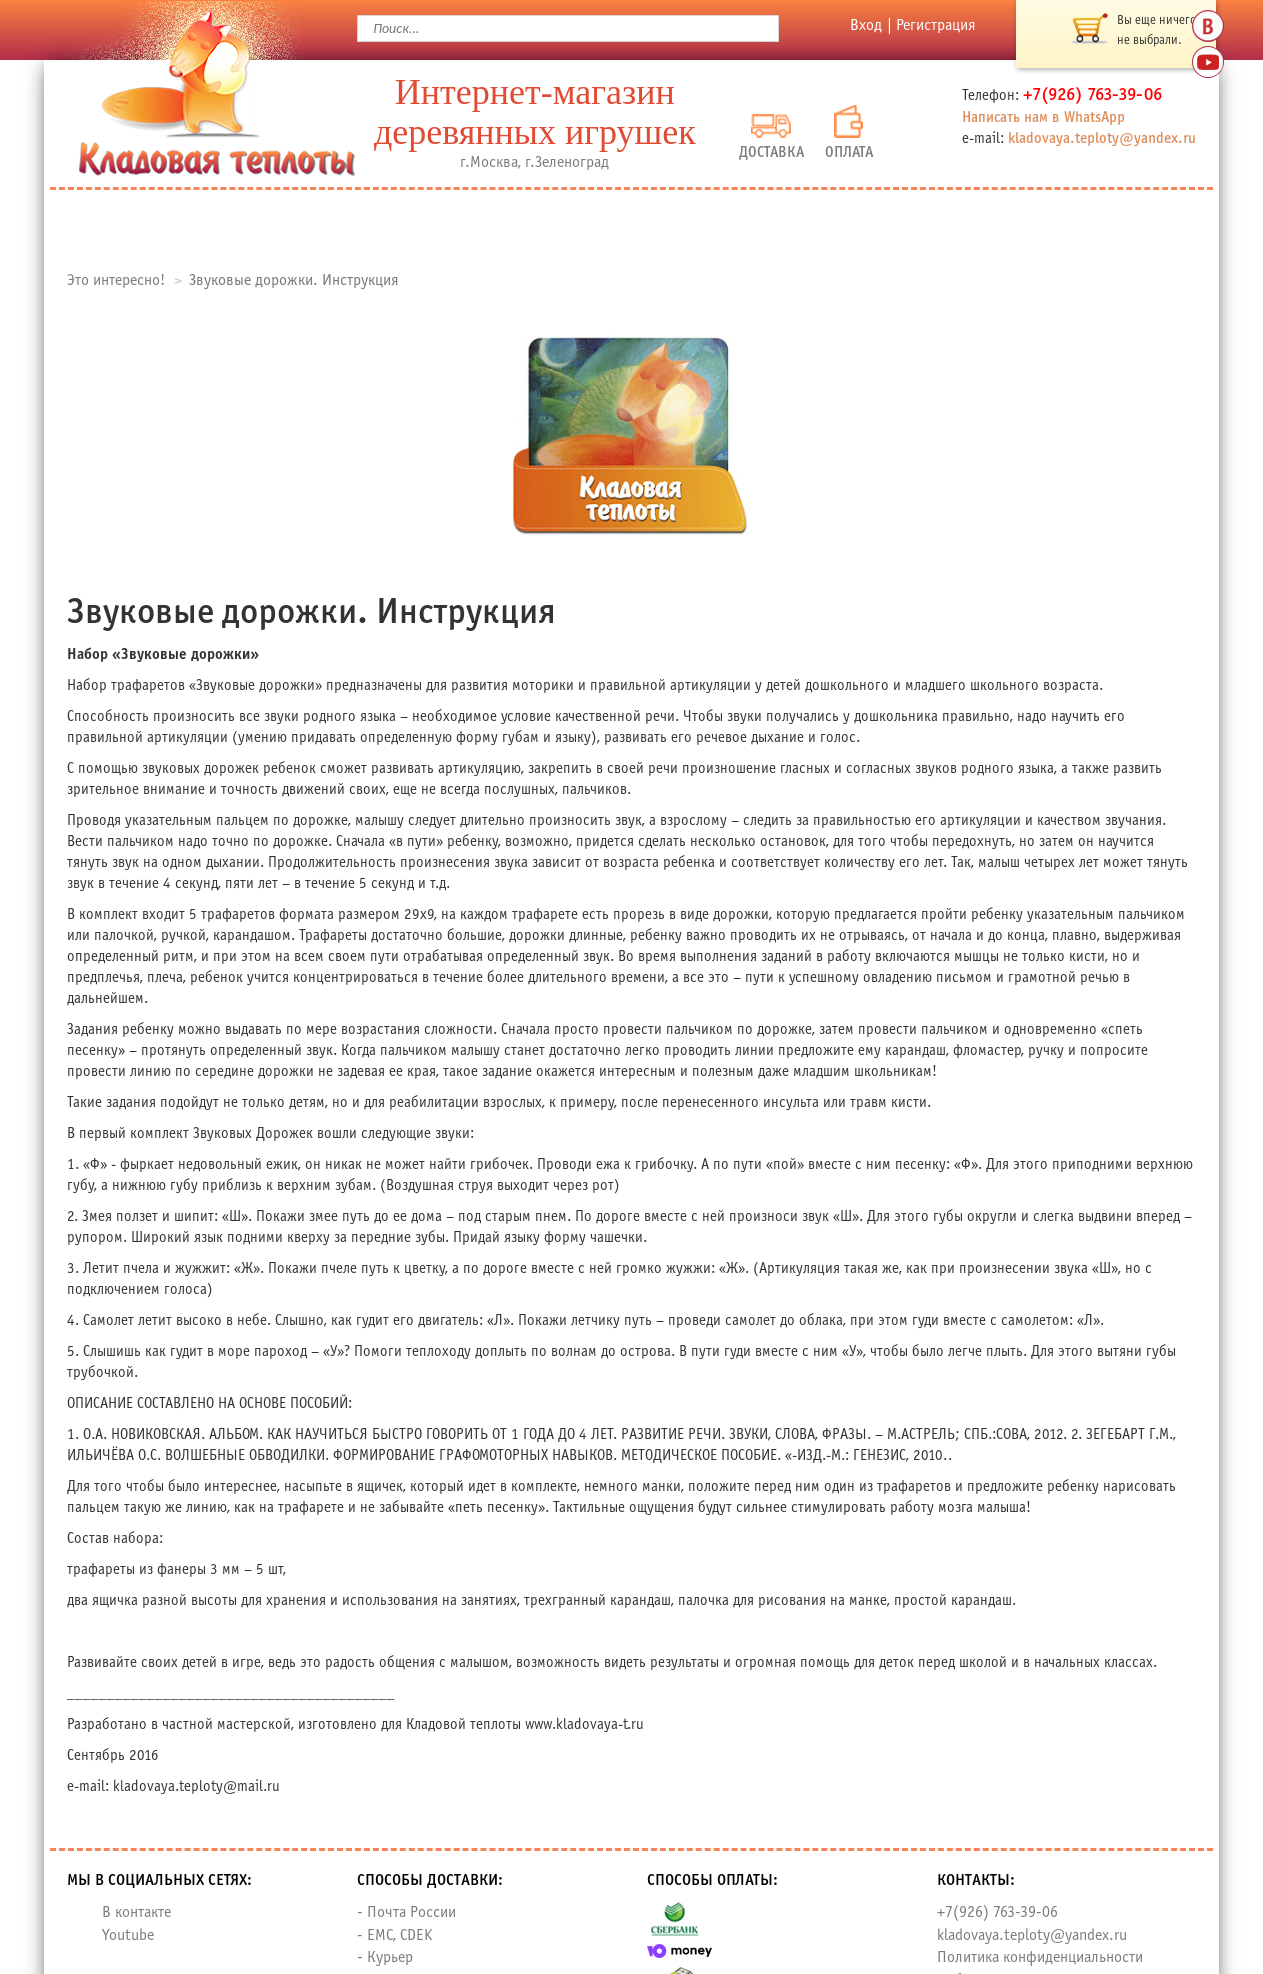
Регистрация (936, 25)
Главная (133, 221)
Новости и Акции (928, 221)
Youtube (128, 1935)
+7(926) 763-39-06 (997, 1912)
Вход (866, 25)
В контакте (136, 1912)
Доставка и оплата (675, 221)
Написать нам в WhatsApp (1043, 118)
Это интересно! (116, 280)
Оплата (849, 132)
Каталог (263, 221)
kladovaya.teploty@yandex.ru (1102, 139)
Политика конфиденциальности (1040, 1957)
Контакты (1122, 221)
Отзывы (483, 221)
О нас (375, 221)
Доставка (771, 137)
